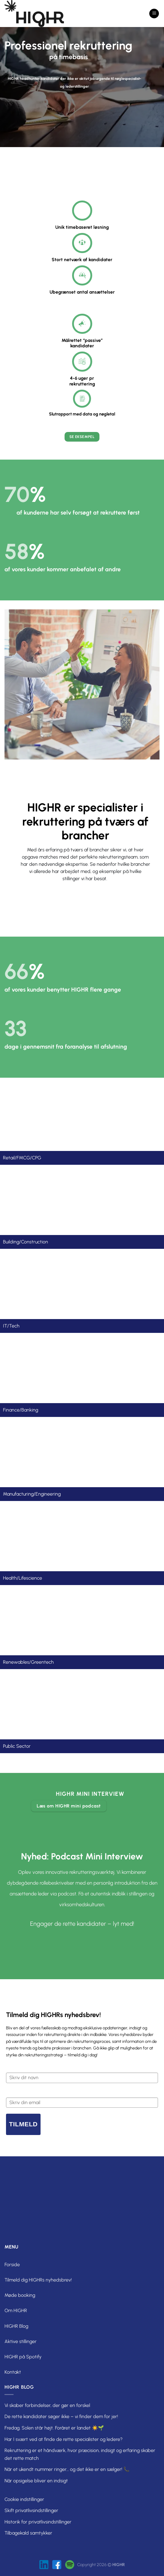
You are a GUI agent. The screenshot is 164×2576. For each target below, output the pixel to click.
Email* (12, 2092)
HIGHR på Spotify (23, 2357)
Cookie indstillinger (24, 2499)
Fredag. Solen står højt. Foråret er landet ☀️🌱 (54, 2428)
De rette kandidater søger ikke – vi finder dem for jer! (61, 2416)
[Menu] (154, 14)
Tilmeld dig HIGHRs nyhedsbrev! (38, 2280)
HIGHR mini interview (90, 1793)
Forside (12, 2264)
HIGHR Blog (16, 2326)
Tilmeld (23, 2124)
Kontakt (13, 2372)
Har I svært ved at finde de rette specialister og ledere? (64, 2439)
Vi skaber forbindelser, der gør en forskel (47, 2405)
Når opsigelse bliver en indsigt (36, 2481)
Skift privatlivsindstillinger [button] (31, 2510)
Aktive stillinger (21, 2341)
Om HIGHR (16, 2310)
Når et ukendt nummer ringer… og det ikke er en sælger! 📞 (67, 2469)
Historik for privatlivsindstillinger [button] (38, 2522)
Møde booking (20, 2295)
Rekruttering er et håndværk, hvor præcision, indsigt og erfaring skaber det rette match (80, 2454)
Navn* (11, 2067)
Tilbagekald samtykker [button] (28, 2533)
